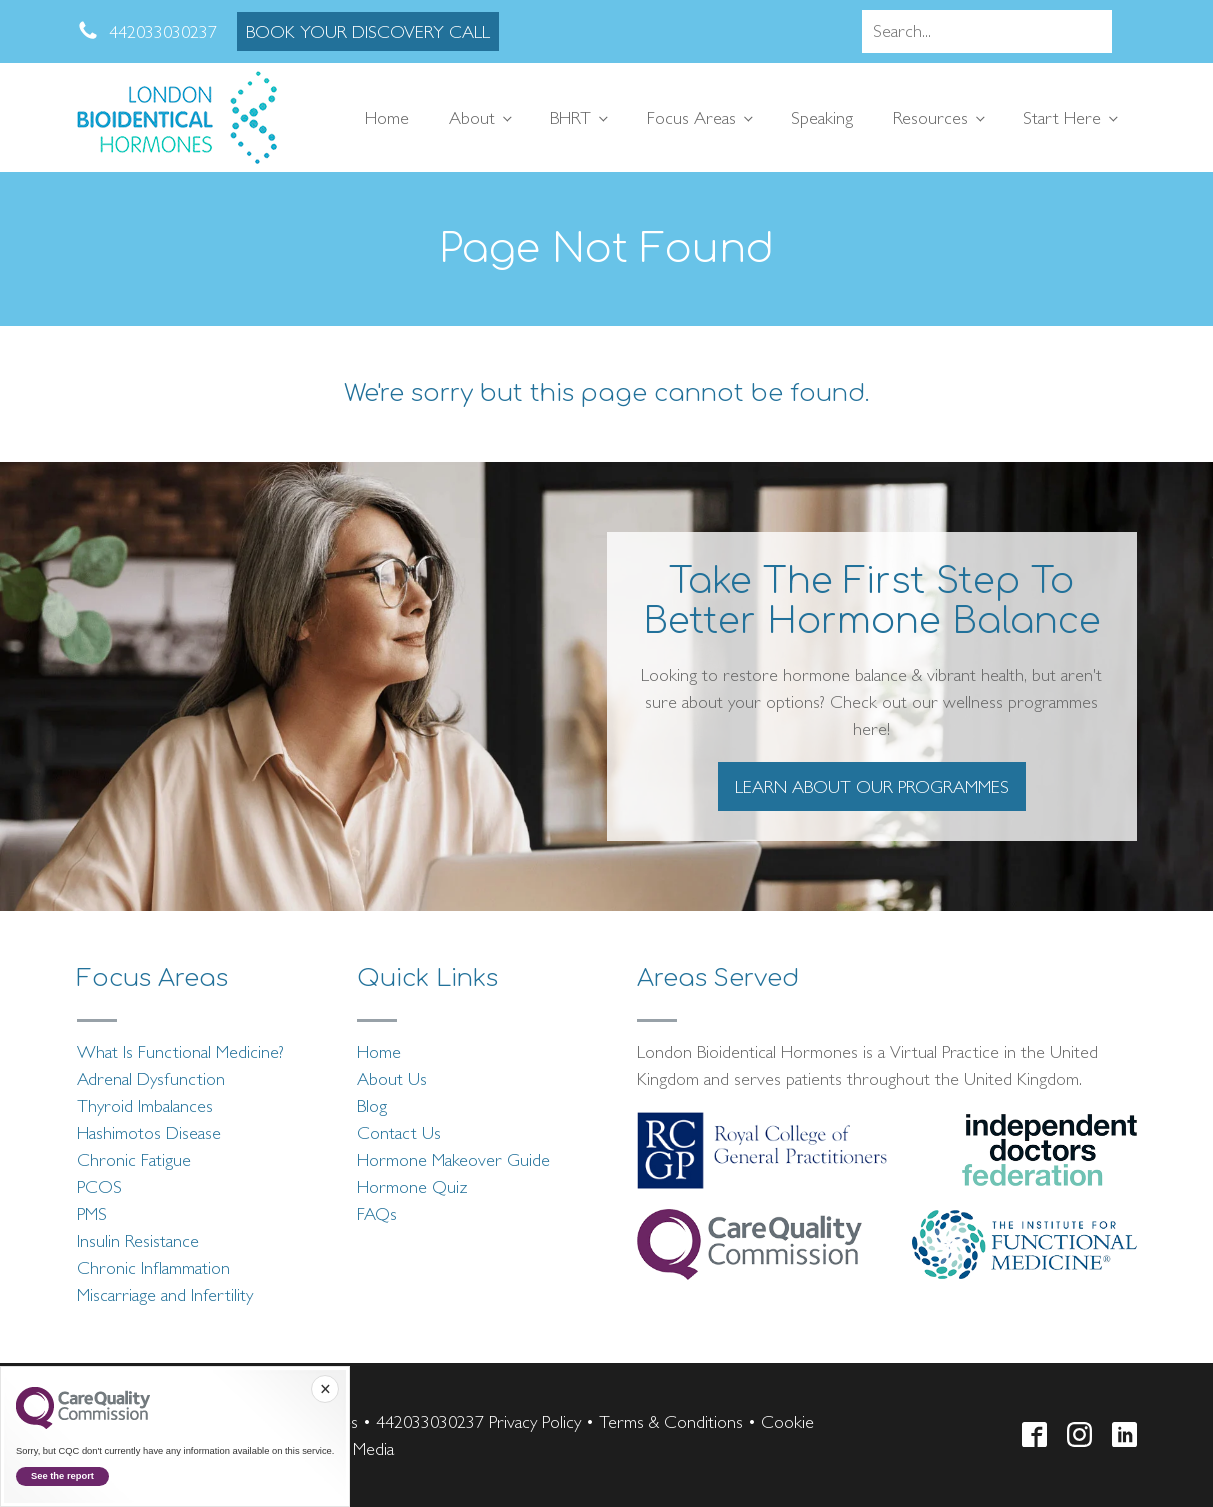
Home (387, 117)
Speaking (822, 117)
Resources (930, 117)
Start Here (1062, 117)
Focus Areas (691, 117)
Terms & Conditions (671, 1421)
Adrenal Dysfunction (151, 1078)
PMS (92, 1213)
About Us (392, 1078)
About (472, 117)
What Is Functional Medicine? (180, 1051)
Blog (372, 1105)
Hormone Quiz (412, 1186)
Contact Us (399, 1132)
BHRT (570, 117)
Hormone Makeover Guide (453, 1159)
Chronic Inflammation (153, 1267)
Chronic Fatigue (134, 1159)
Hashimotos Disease (149, 1132)
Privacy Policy (535, 1421)
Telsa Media (353, 1448)
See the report (62, 1476)
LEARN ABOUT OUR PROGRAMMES (872, 786)
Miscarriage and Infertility (165, 1294)
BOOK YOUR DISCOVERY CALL (368, 31)
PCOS (99, 1186)
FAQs (377, 1213)
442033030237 (430, 1421)
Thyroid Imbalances (145, 1105)
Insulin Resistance (138, 1240)
